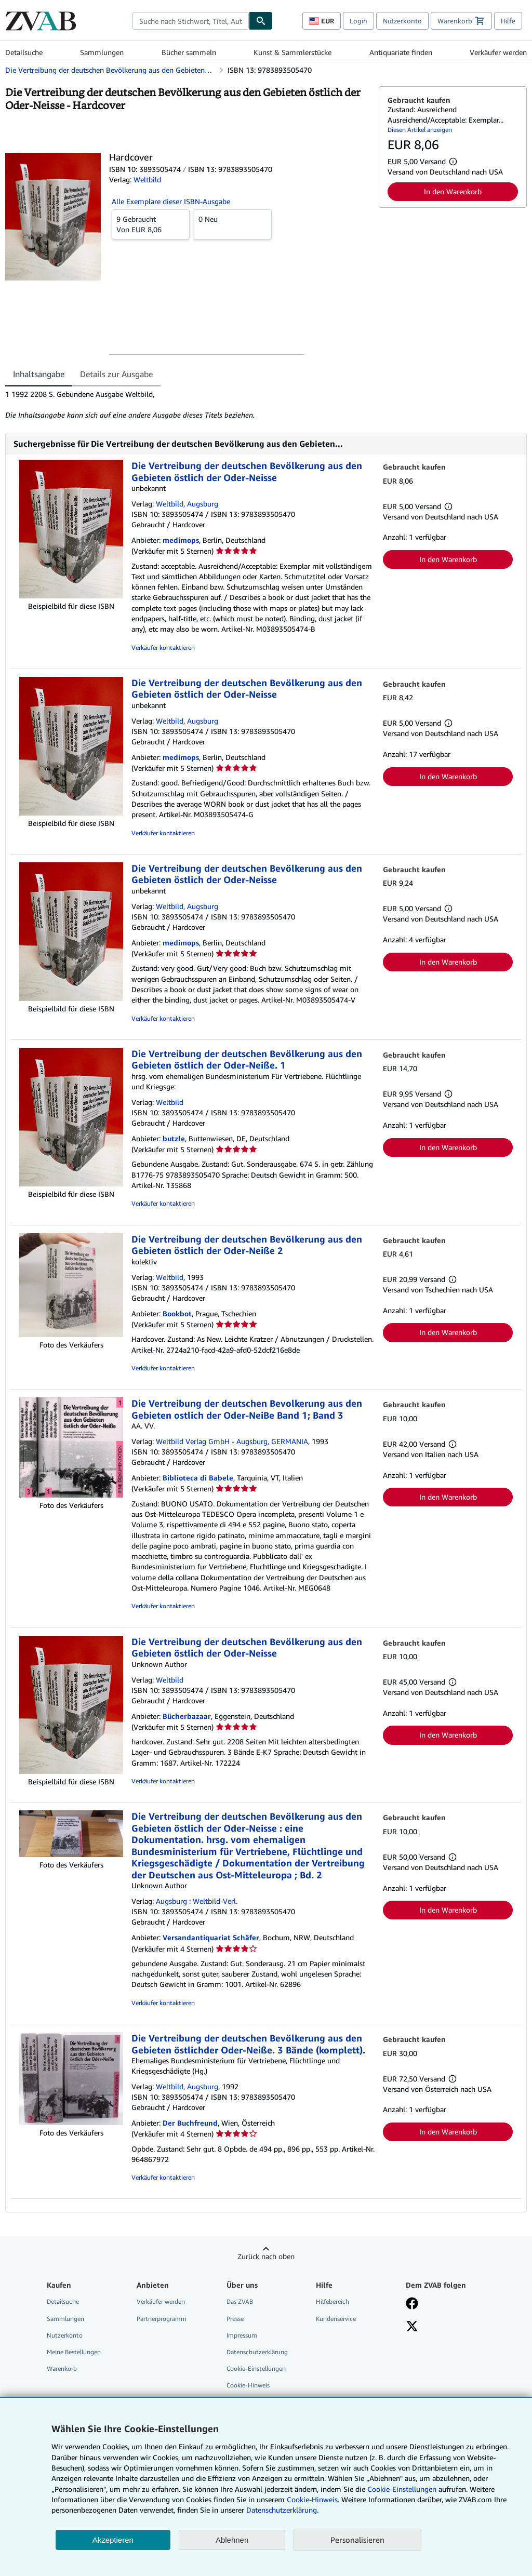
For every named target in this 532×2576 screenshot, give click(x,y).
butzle (174, 1138)
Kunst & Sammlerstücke (292, 52)
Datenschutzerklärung (257, 2352)
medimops (181, 540)
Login (358, 21)
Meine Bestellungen (74, 2352)
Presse (235, 2319)
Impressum (242, 2335)
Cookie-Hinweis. (313, 2499)
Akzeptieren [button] (113, 2539)
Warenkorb (62, 2368)
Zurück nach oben (266, 2256)
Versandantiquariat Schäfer (211, 1937)
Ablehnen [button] (232, 2539)
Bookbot (177, 1313)
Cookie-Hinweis (248, 2385)
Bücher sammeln (189, 52)
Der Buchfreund (190, 2122)
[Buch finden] (260, 21)
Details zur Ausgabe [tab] (116, 374)
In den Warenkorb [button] (453, 191)
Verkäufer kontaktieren (163, 647)
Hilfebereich (332, 2301)
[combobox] (190, 21)
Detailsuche (24, 52)
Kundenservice (336, 2319)
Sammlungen (102, 52)
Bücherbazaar (187, 1716)
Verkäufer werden (498, 52)
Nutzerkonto (402, 21)
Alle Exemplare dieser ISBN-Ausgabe (171, 201)
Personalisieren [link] (357, 2539)
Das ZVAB (240, 2301)
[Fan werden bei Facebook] (412, 2304)
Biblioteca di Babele (198, 1477)
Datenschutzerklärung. (282, 2509)
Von (150, 224)
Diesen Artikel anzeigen (420, 130)
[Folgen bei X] (412, 2327)
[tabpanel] (187, 404)
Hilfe (508, 21)
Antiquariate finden (400, 52)
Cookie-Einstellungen (401, 2489)
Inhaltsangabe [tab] (38, 374)
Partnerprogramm (162, 2319)
